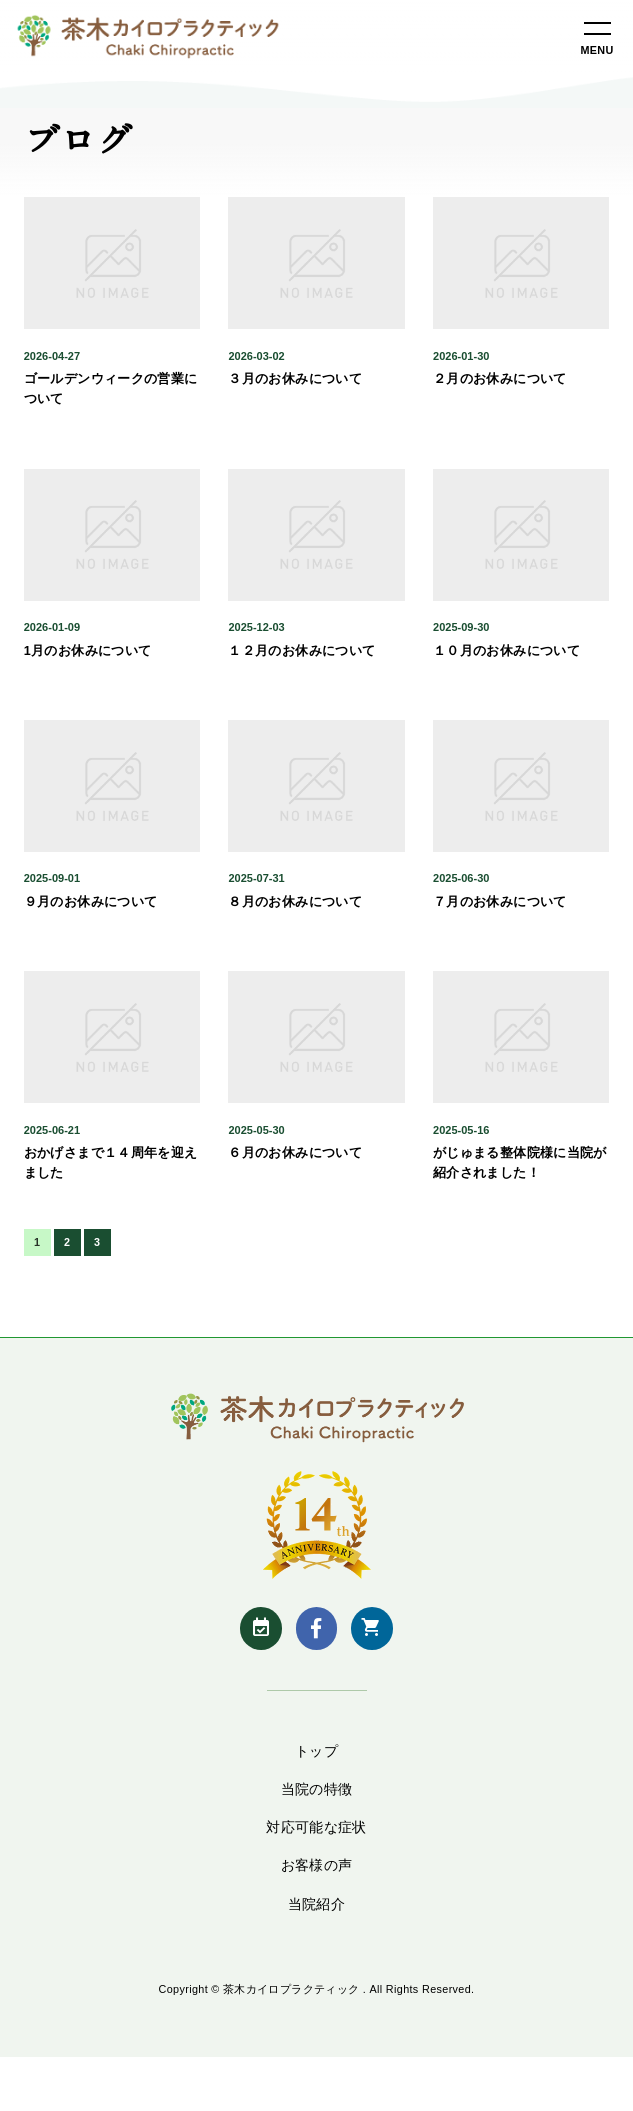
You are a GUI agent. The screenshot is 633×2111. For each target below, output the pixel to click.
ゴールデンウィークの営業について (111, 389)
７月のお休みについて (500, 902)
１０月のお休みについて (506, 651)
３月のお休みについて (295, 379)
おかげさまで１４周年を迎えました (111, 1163)
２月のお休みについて (500, 379)
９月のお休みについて (91, 902)
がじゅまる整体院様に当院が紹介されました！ (520, 1163)
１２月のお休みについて (301, 651)
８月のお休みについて (295, 902)
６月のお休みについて (295, 1153)
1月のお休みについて (88, 651)
